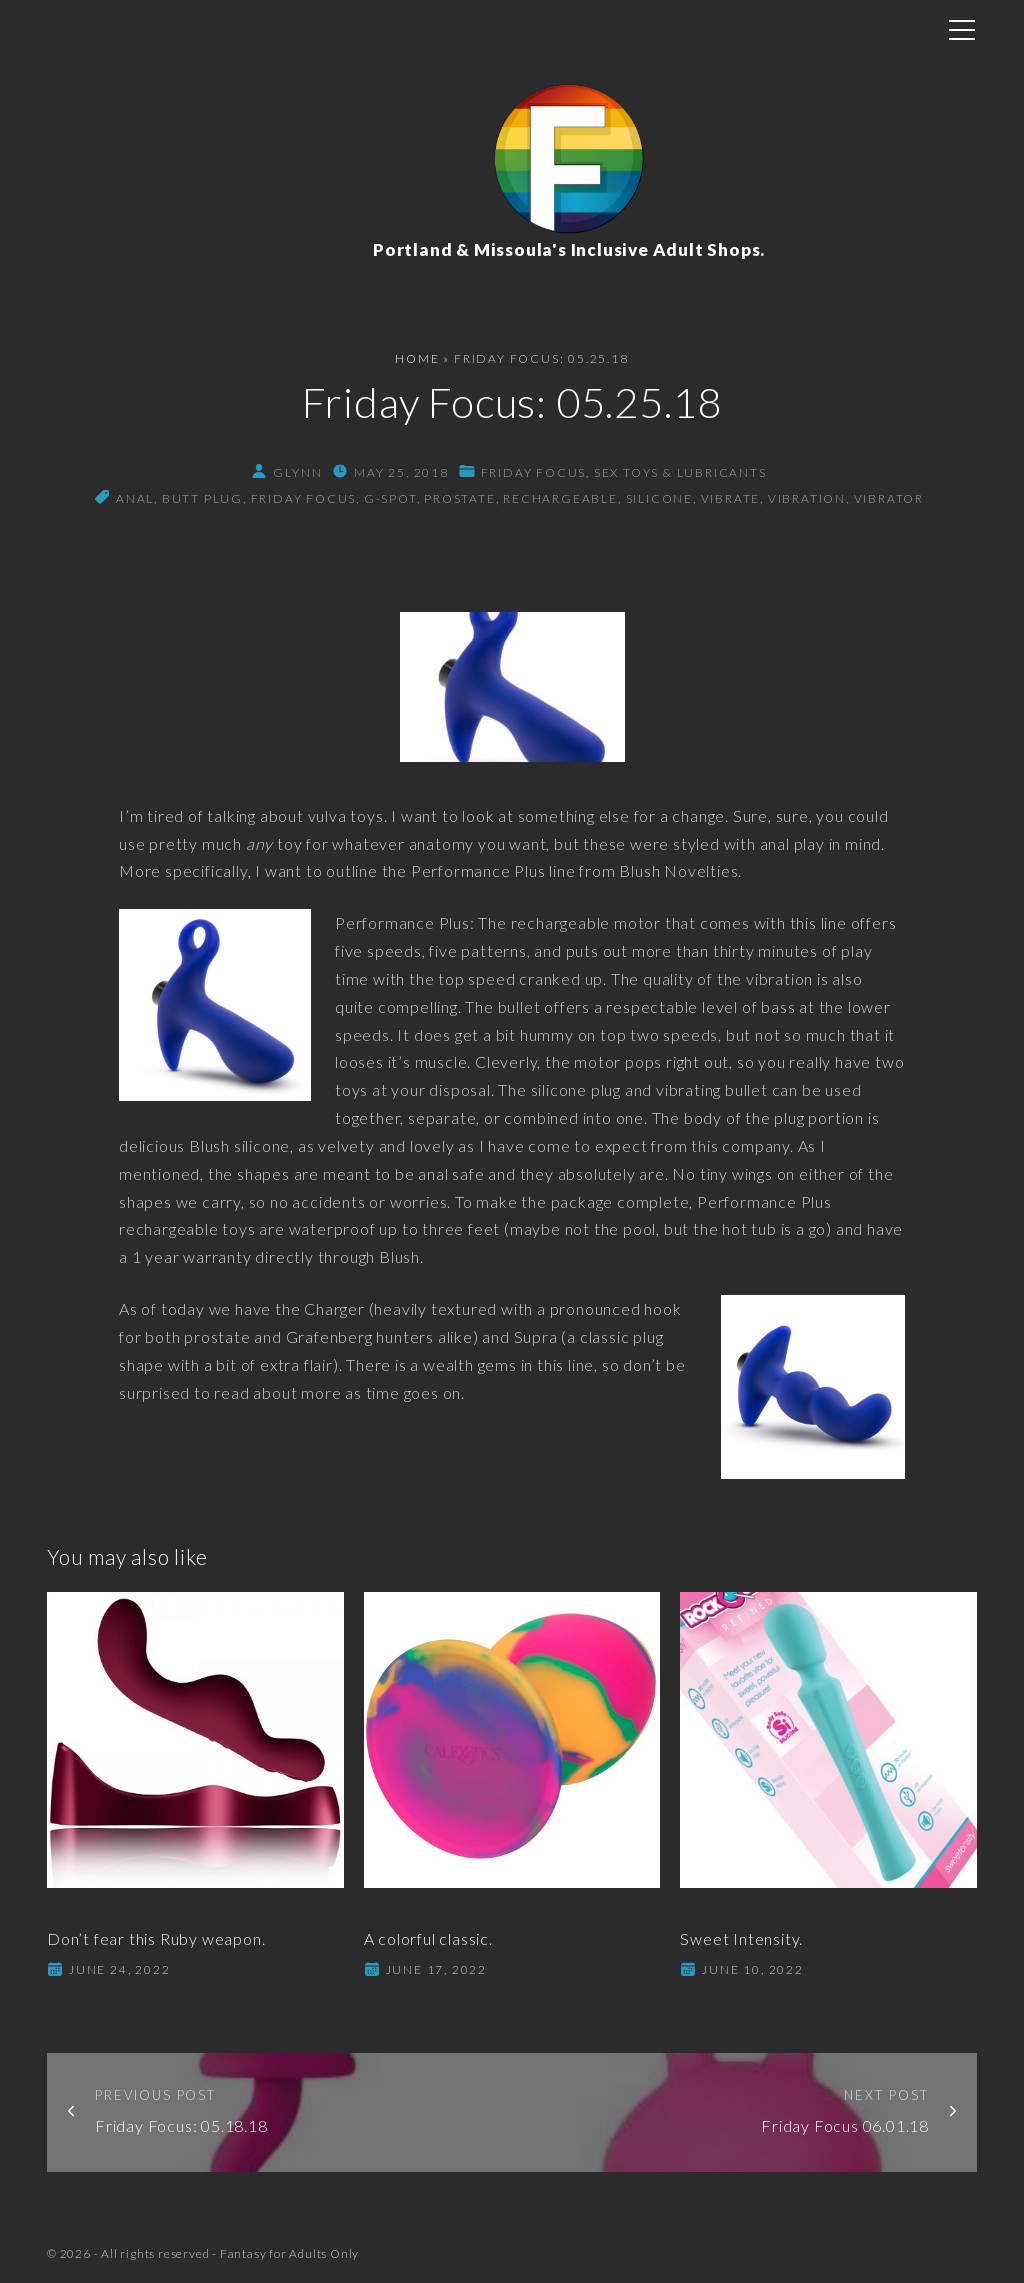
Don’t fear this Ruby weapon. (156, 1938)
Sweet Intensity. (741, 1938)
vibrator (889, 498)
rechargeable (560, 498)
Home (417, 358)
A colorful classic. (428, 1938)
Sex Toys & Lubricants (680, 472)
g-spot (390, 498)
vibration (807, 498)
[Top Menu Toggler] (962, 30)
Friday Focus (534, 472)
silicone (659, 498)
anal (135, 498)
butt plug (202, 498)
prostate (459, 498)
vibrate (731, 498)
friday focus (304, 498)
